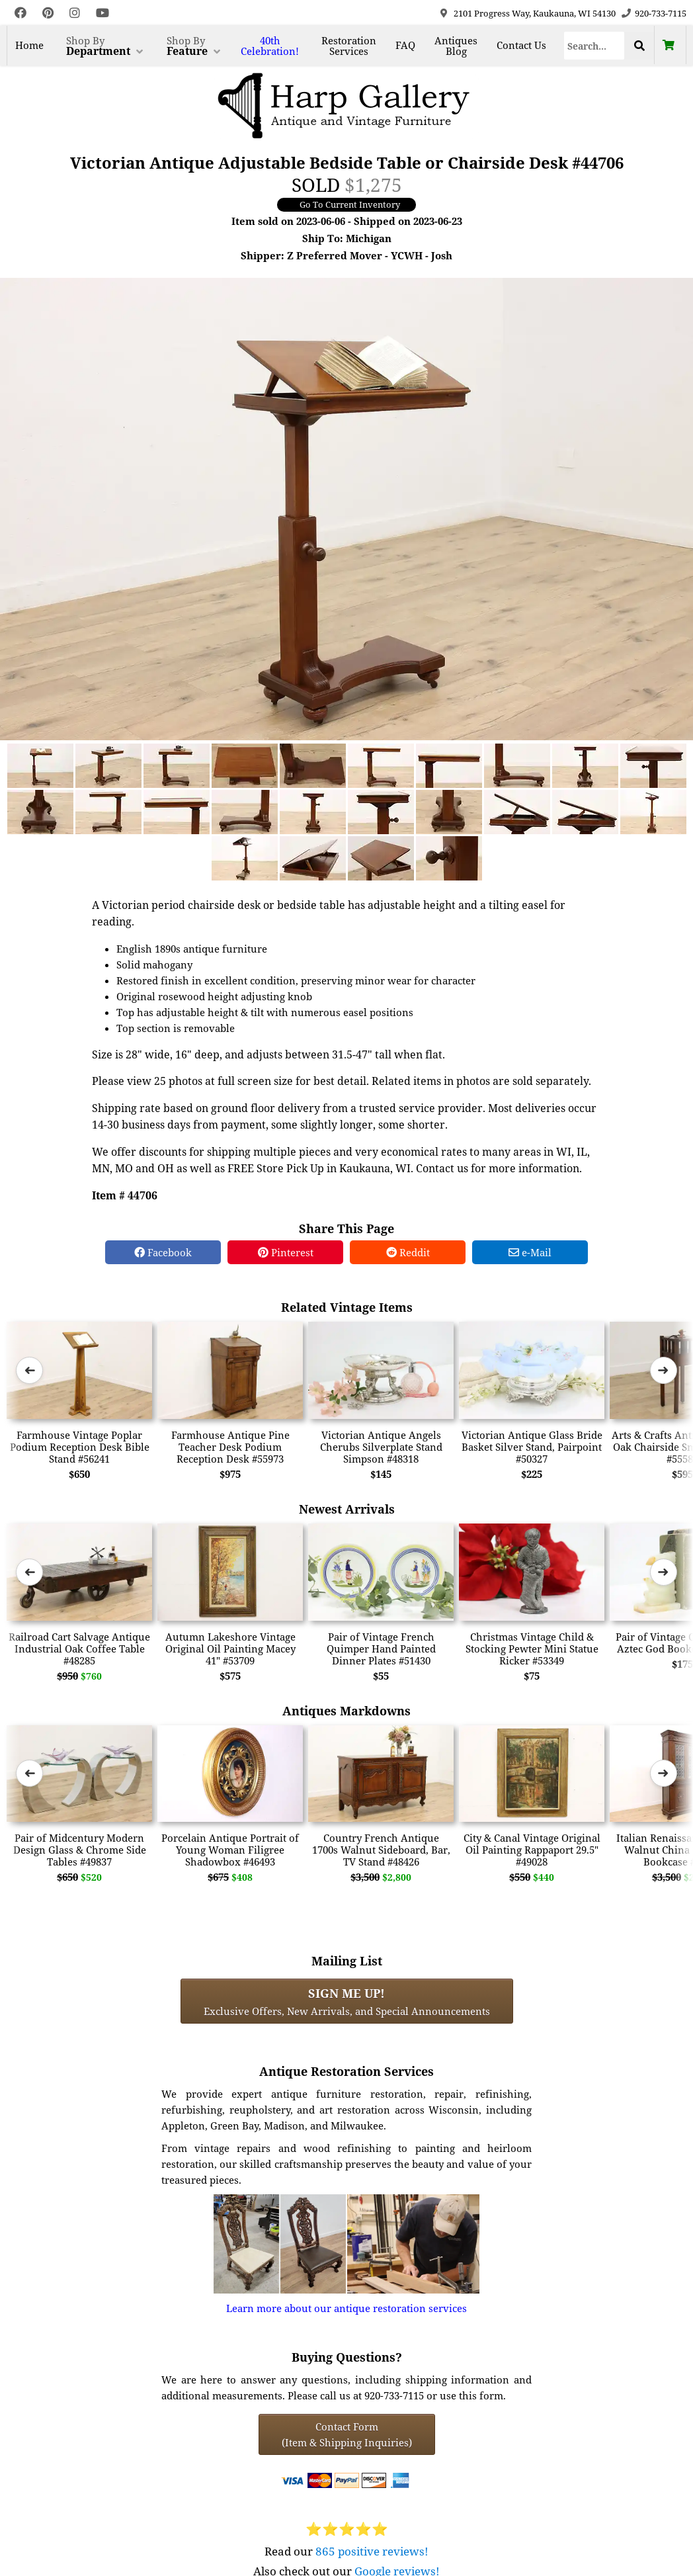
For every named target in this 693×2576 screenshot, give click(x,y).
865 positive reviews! (371, 2551)
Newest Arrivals (347, 1508)
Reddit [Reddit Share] (408, 1252)
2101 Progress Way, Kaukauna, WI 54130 (535, 13)
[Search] (594, 46)
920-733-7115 (660, 13)
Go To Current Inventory (350, 204)
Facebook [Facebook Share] (163, 1252)
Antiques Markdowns (346, 1710)
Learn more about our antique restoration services (346, 2308)
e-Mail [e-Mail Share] (530, 1252)
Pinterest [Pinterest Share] (285, 1252)
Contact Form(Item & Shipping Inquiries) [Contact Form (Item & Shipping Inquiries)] (347, 2434)
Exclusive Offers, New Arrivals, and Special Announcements (347, 2001)
